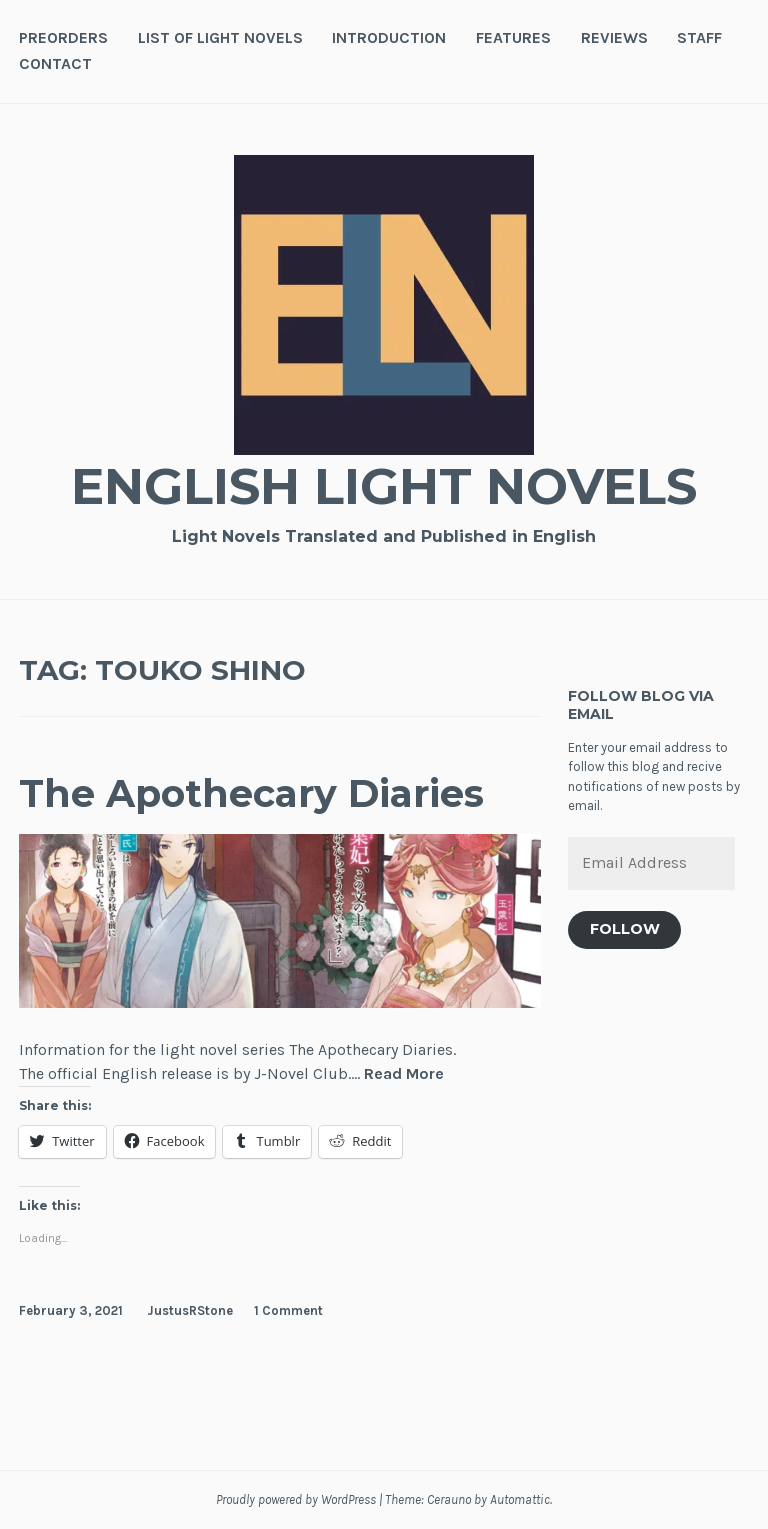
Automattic (520, 1499)
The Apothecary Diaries (251, 793)
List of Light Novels (220, 37)
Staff (699, 37)
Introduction (389, 37)
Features (513, 37)
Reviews (614, 37)
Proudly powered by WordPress (296, 1499)
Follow (625, 929)
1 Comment (288, 1310)
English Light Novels (384, 486)
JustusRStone (190, 1310)
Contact (55, 63)
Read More (404, 1074)
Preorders (63, 37)
